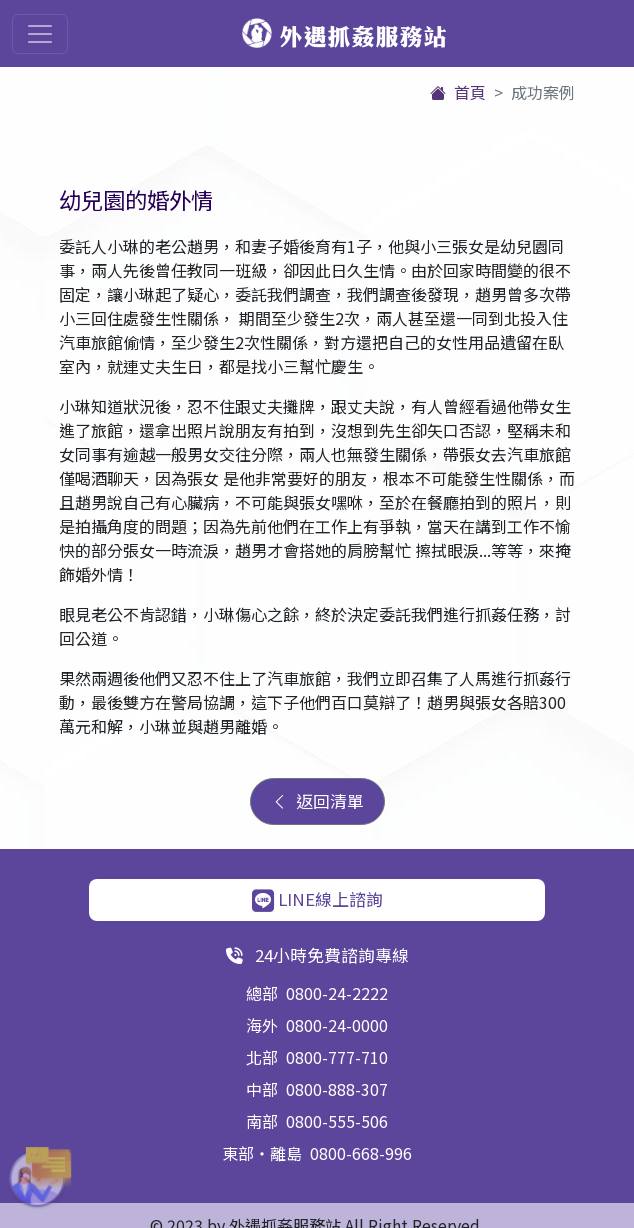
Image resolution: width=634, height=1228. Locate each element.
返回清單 (317, 801)
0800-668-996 (361, 1153)
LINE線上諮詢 (317, 899)
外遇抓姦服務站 (344, 35)
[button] (30, 1177)
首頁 (458, 92)
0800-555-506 (337, 1121)
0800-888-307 (337, 1089)
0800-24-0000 (337, 1025)
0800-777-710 (337, 1057)
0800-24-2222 (337, 993)
